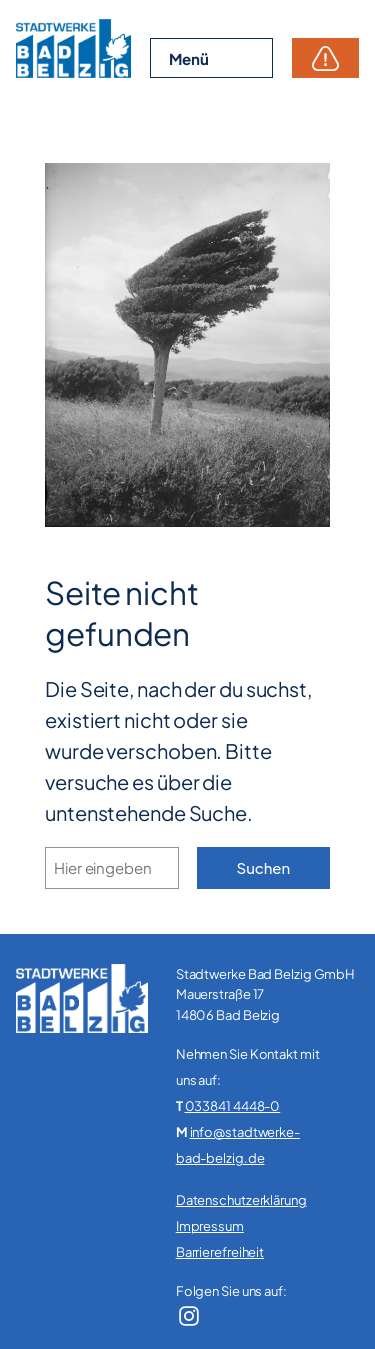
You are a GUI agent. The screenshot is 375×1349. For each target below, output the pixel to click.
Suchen (263, 867)
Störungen (325, 58)
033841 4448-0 (233, 1106)
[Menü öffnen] (211, 58)
